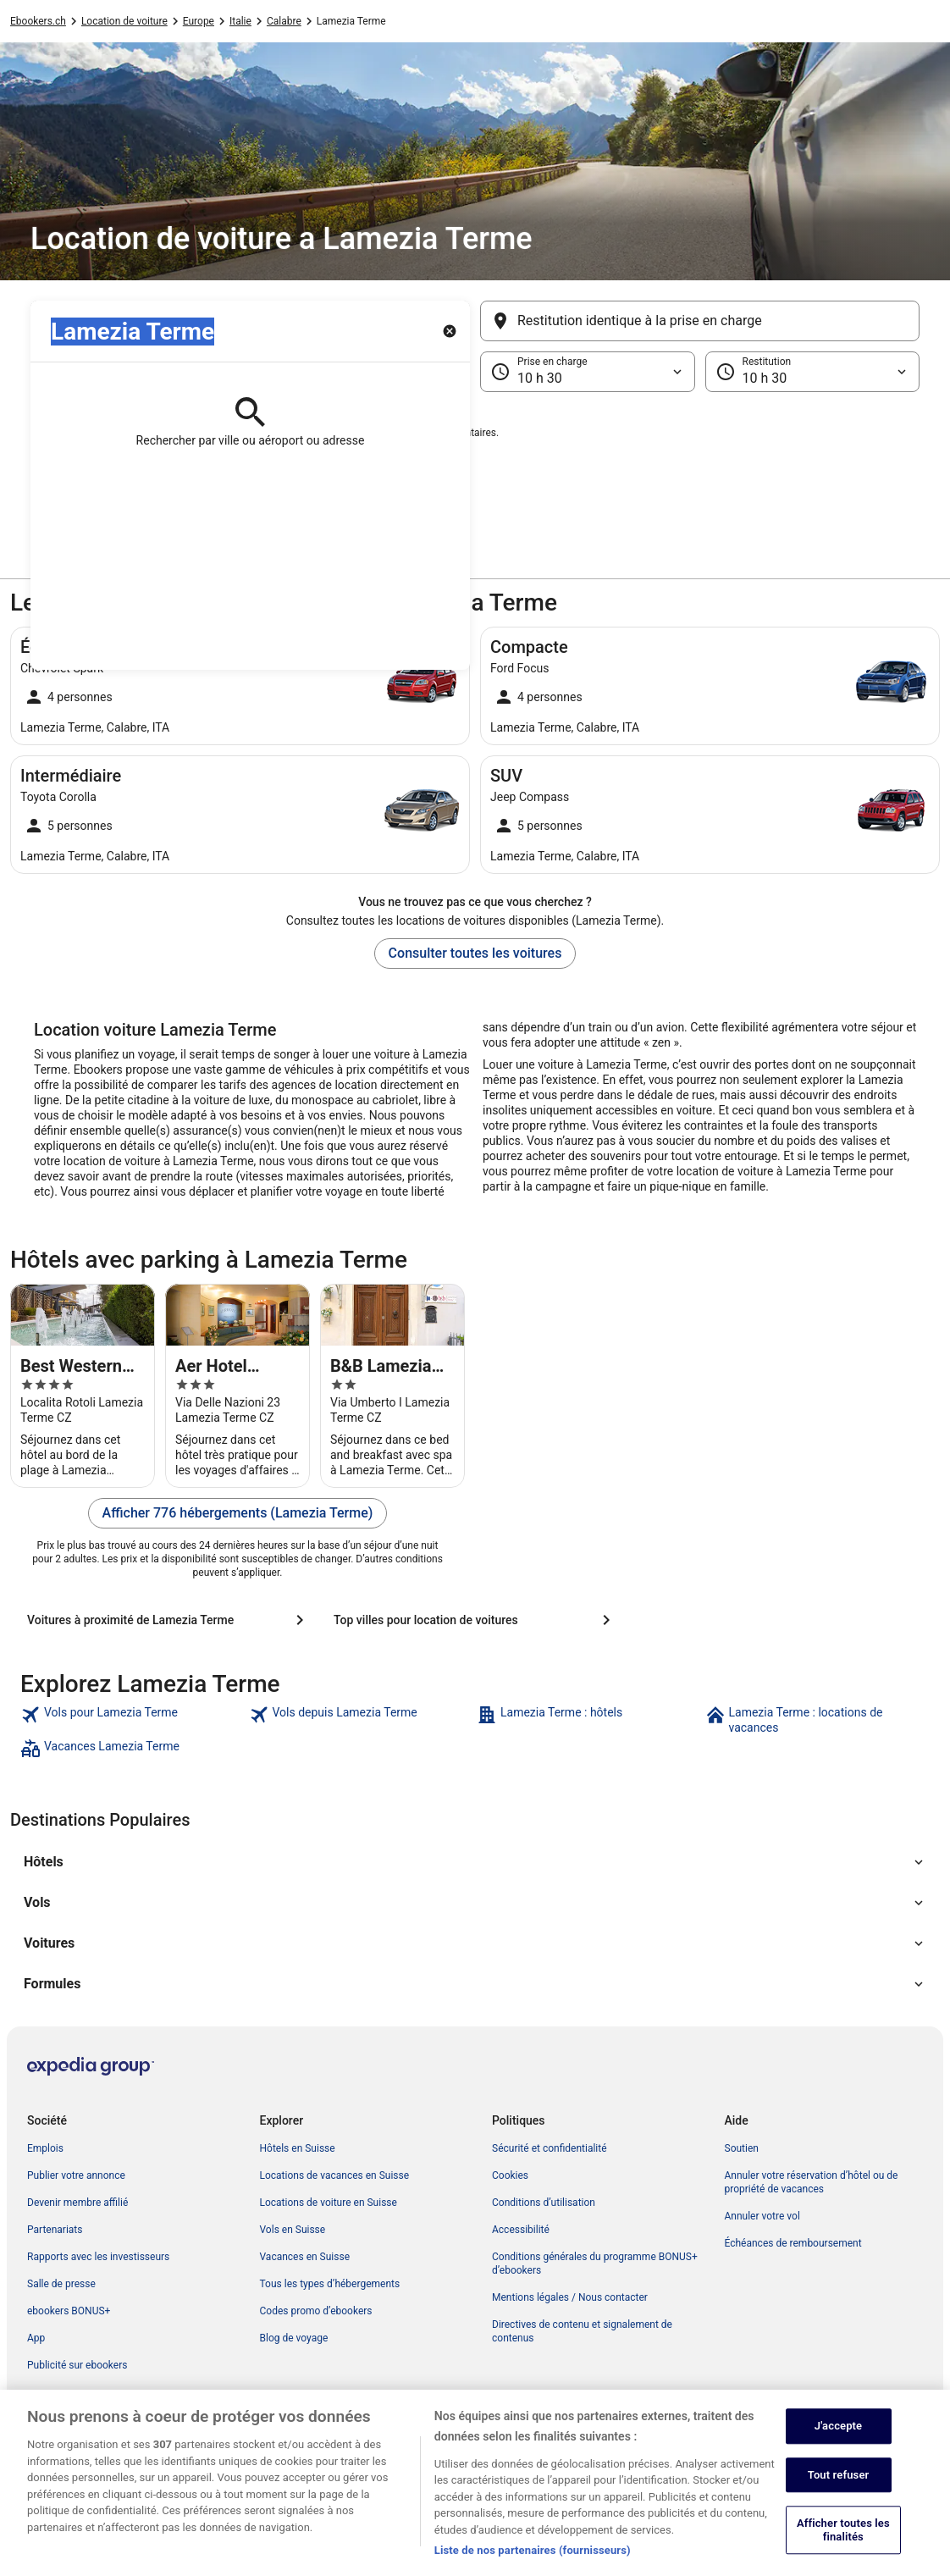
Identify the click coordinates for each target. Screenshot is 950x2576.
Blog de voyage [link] (294, 2338)
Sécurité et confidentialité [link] (549, 2148)
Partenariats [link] (54, 2230)
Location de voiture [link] (124, 21)
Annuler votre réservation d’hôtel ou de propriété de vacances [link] (811, 2182)
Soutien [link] (742, 2148)
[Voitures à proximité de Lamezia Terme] (168, 1620)
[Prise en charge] (587, 371)
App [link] (36, 2338)
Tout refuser (839, 2507)
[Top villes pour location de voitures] (475, 1620)
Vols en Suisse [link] (293, 2230)
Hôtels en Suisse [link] (297, 2148)
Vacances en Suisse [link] (305, 2257)
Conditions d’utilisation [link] (543, 2202)
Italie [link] (240, 21)
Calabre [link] (284, 21)
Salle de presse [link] (61, 2284)
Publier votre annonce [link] (76, 2175)
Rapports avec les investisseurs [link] (98, 2257)
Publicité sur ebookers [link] (77, 2365)
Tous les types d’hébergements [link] (330, 2284)
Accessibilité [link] (521, 2230)
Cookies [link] (510, 2175)
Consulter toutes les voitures (475, 953)
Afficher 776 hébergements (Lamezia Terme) (237, 1513)
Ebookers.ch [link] (38, 21)
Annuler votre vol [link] (762, 2216)
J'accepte (838, 2458)
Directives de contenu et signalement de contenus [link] (582, 2331)
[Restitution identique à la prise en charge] (700, 321)
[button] (475, 477)
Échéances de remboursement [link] (793, 2243)
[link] (133, 1720)
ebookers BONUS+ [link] (68, 2311)
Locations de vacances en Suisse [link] (335, 2175)
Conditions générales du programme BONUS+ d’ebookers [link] (595, 2263)
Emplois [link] (45, 2148)
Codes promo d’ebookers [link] (316, 2311)
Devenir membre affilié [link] (77, 2202)
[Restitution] (812, 371)
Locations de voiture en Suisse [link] (328, 2202)
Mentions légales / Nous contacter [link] (570, 2297)
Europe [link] (198, 21)
